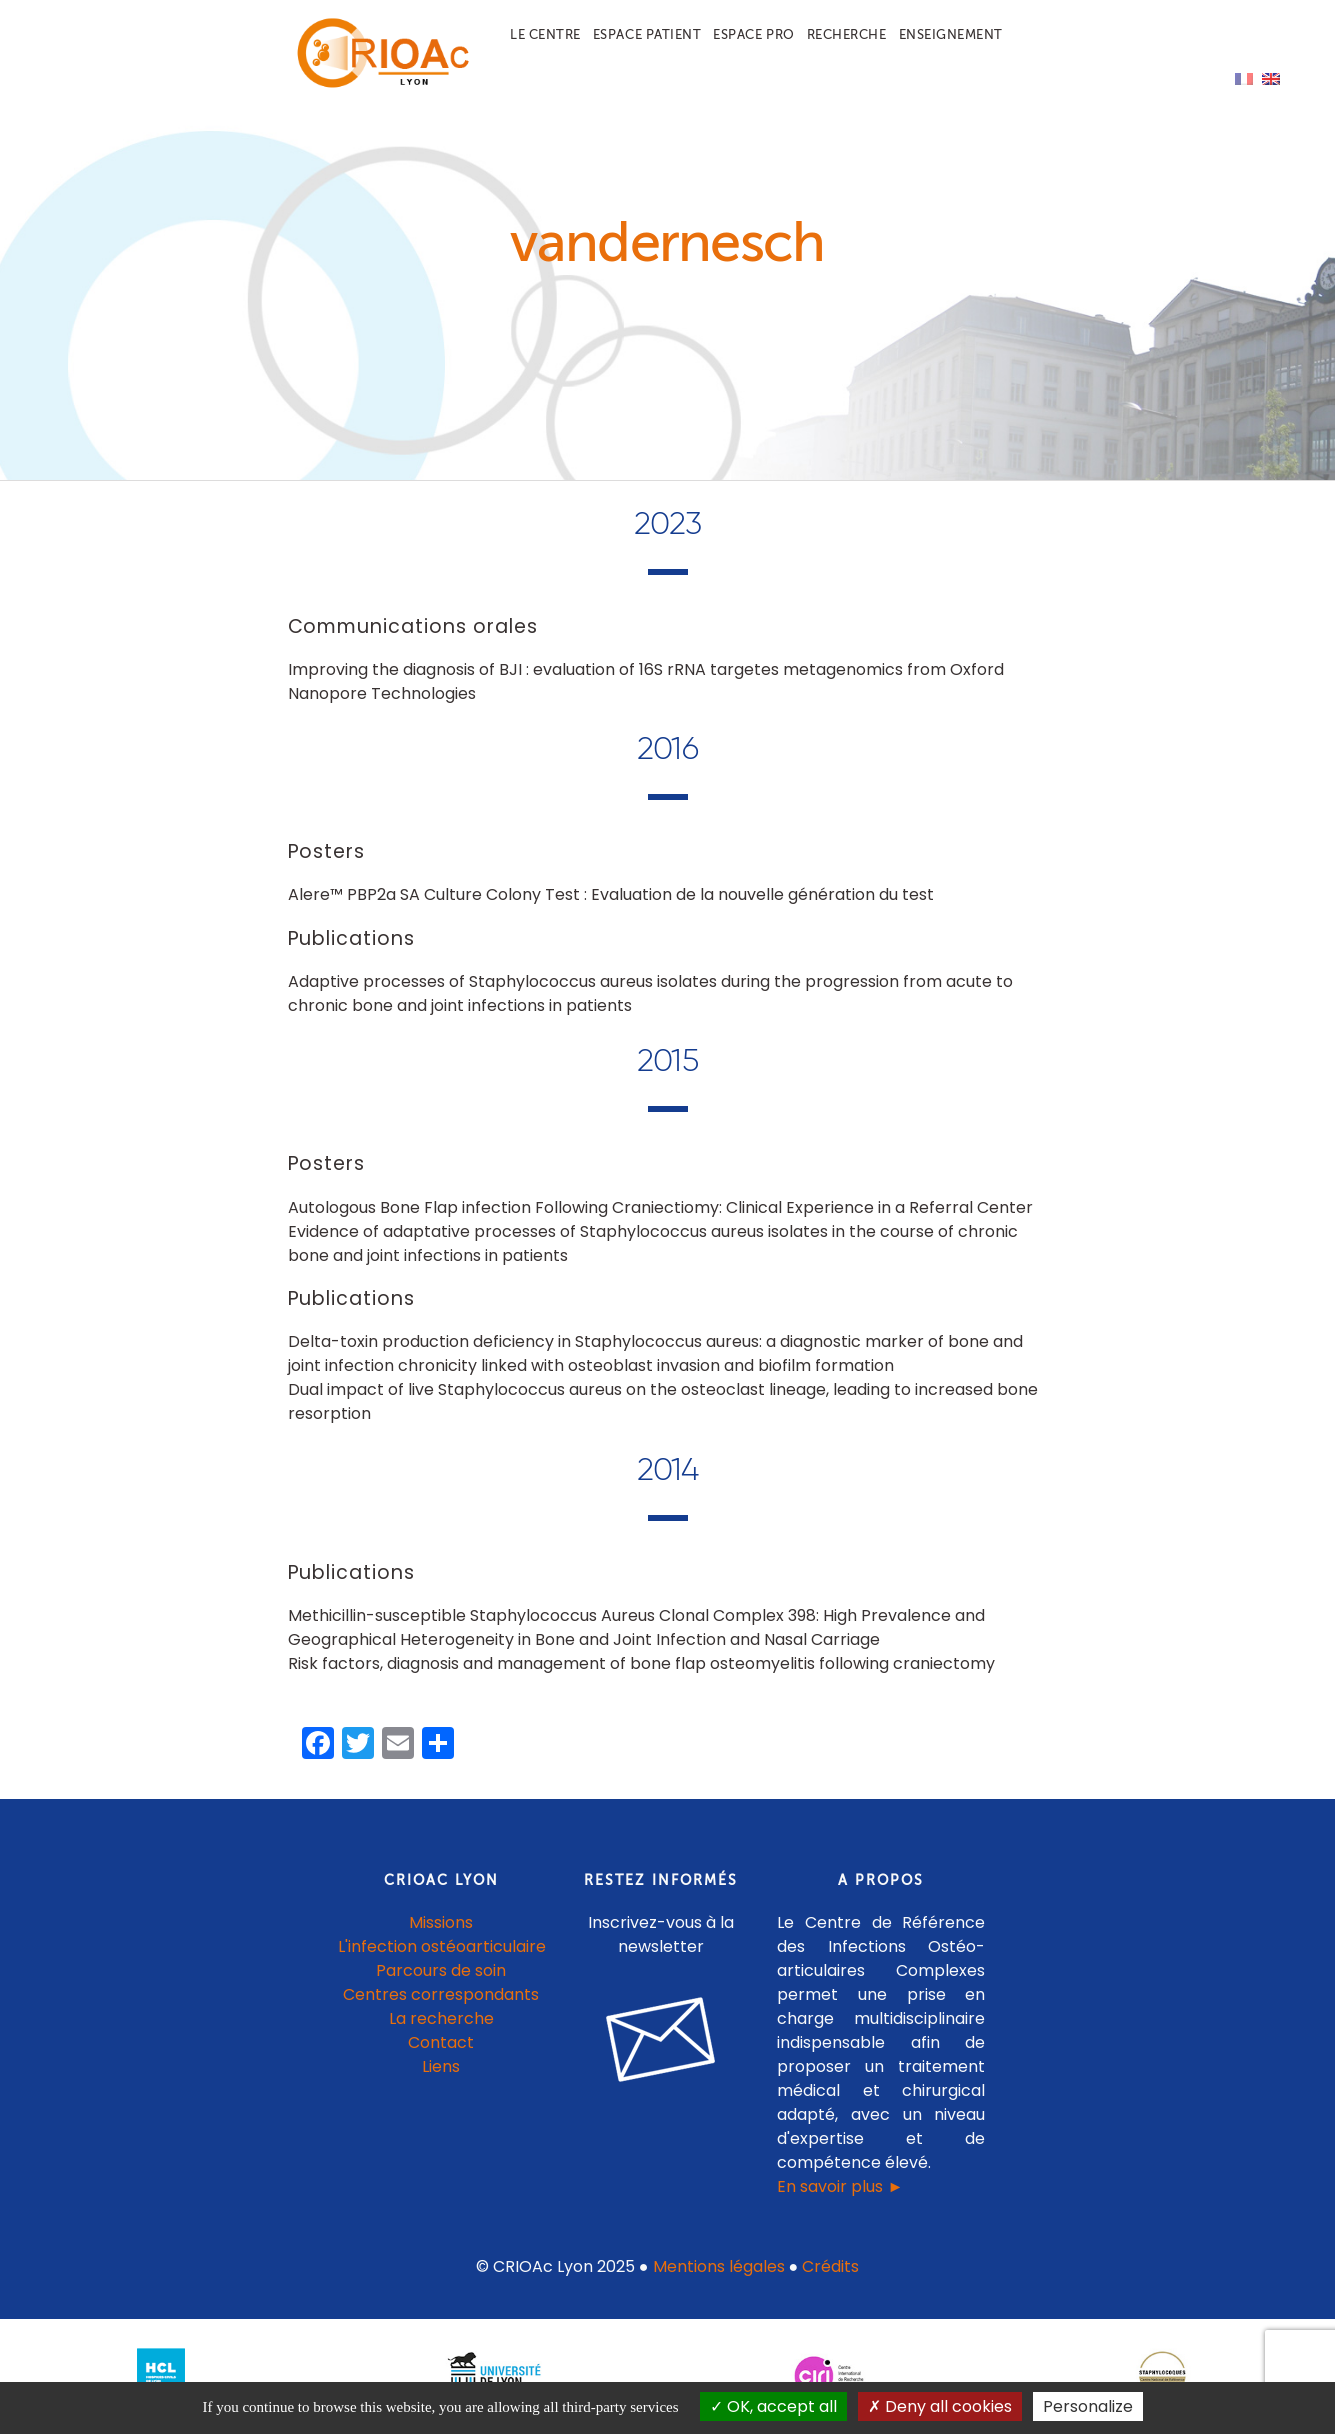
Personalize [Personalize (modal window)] (1088, 2406)
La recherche (441, 2018)
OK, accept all (773, 2406)
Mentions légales (719, 2266)
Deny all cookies (940, 2406)
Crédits (830, 2266)
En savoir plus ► (840, 2186)
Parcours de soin (441, 1970)
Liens (441, 2066)
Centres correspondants (441, 1994)
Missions (441, 1922)
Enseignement (951, 34)
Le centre (545, 34)
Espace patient (647, 34)
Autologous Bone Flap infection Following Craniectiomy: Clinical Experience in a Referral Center (660, 1207)
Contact (441, 2042)
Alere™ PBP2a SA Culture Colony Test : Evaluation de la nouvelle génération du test (611, 894)
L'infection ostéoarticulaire (442, 1946)
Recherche (847, 34)
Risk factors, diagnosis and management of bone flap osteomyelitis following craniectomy (641, 1663)
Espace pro (753, 34)
